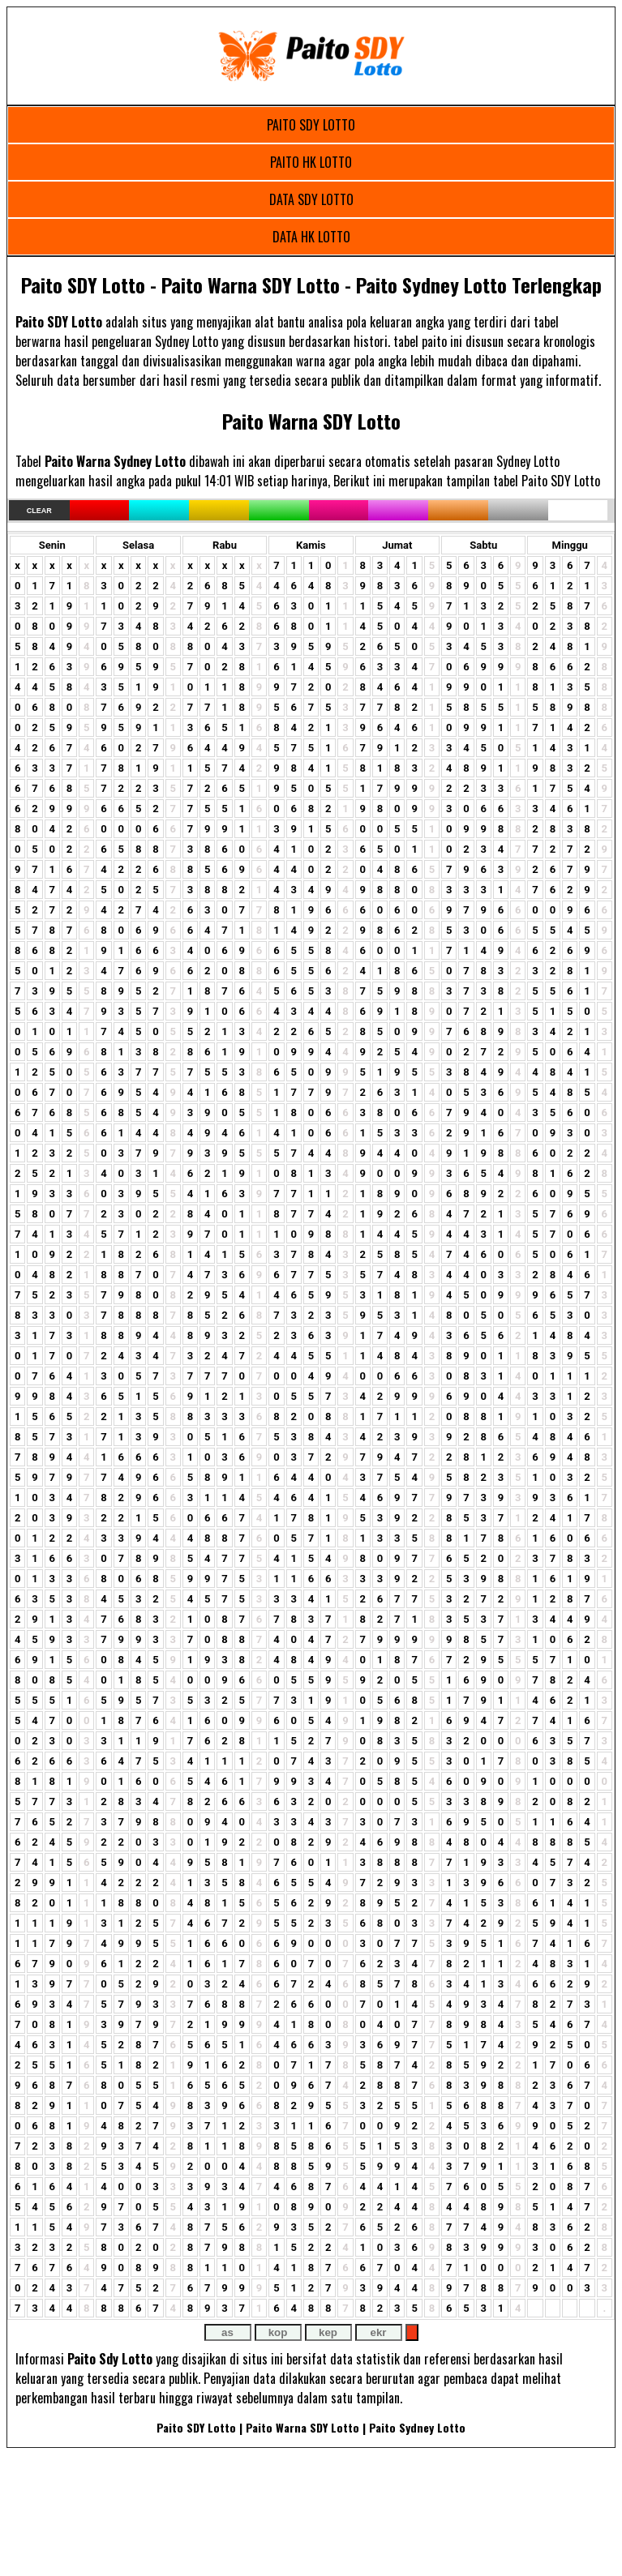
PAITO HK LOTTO (311, 162)
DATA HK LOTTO (311, 236)
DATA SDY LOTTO (311, 199)
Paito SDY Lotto (196, 2427)
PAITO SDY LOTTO (311, 125)
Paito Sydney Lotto (417, 2427)
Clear (39, 511)
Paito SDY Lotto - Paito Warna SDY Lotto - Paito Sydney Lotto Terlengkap (311, 284)
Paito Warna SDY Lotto (311, 420)
